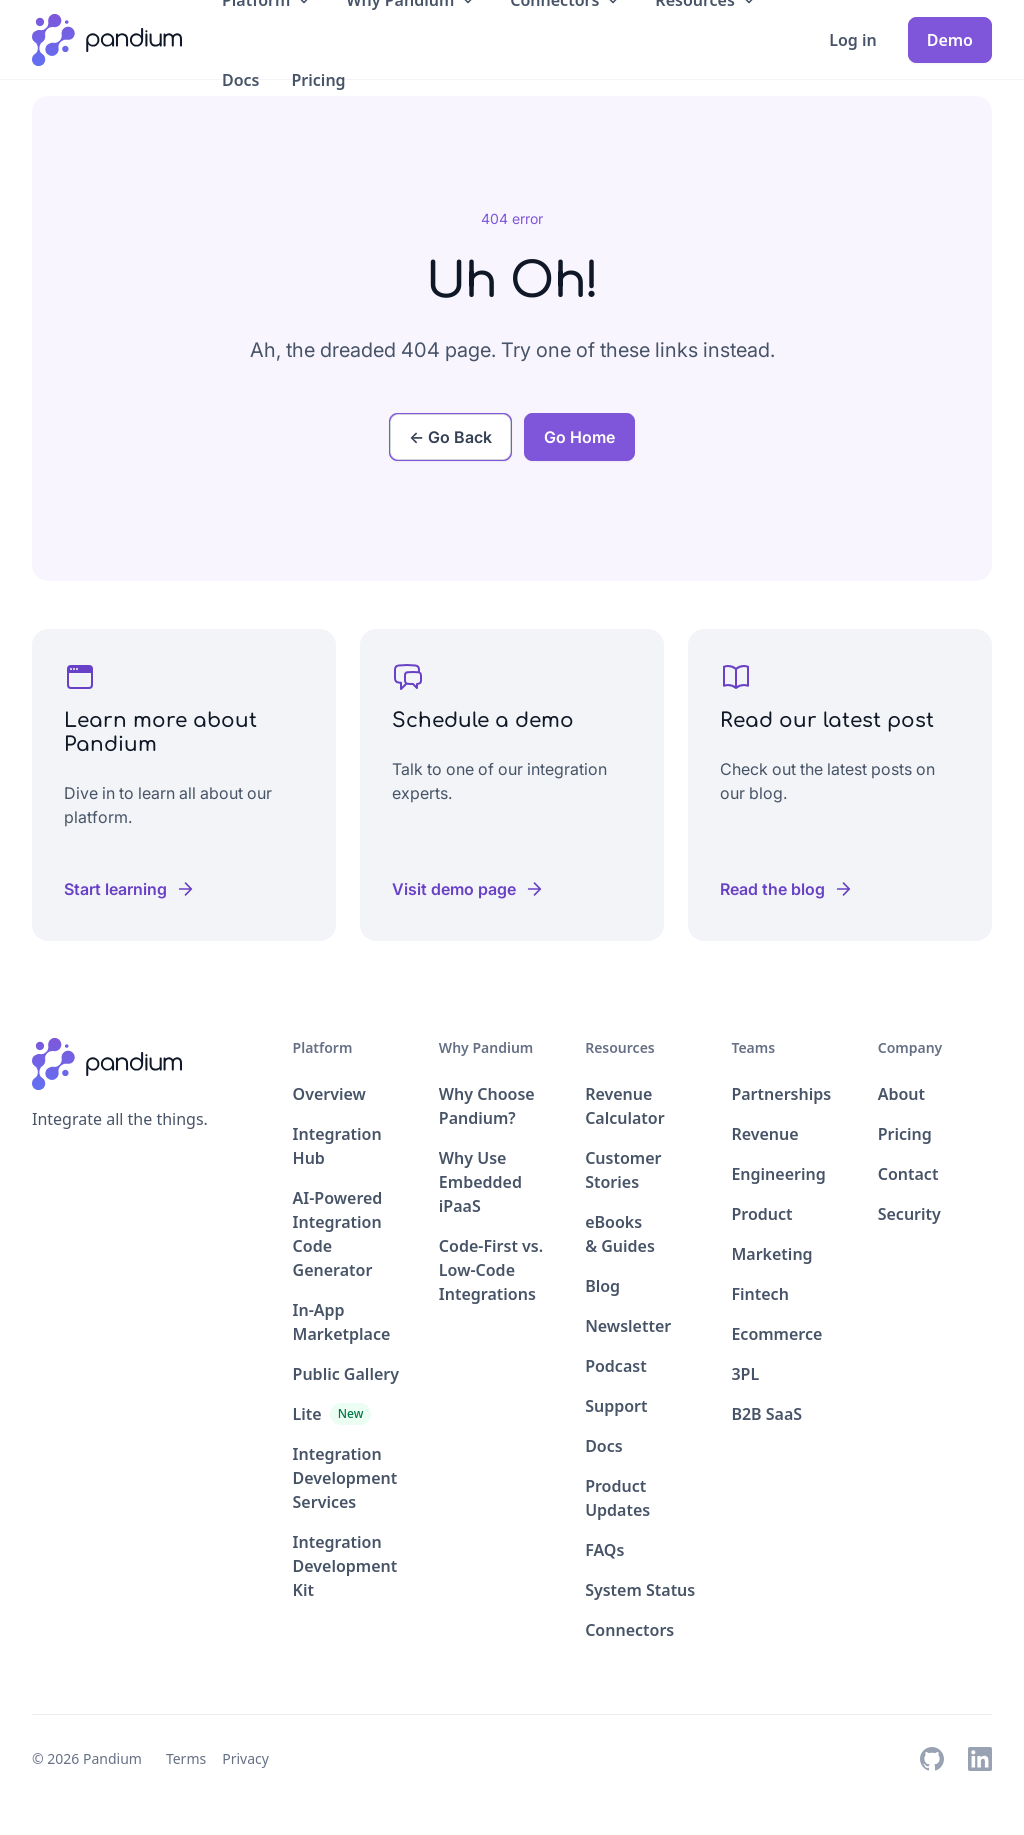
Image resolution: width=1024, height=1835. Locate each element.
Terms (186, 1758)
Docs (241, 80)
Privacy (245, 1758)
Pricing (319, 80)
